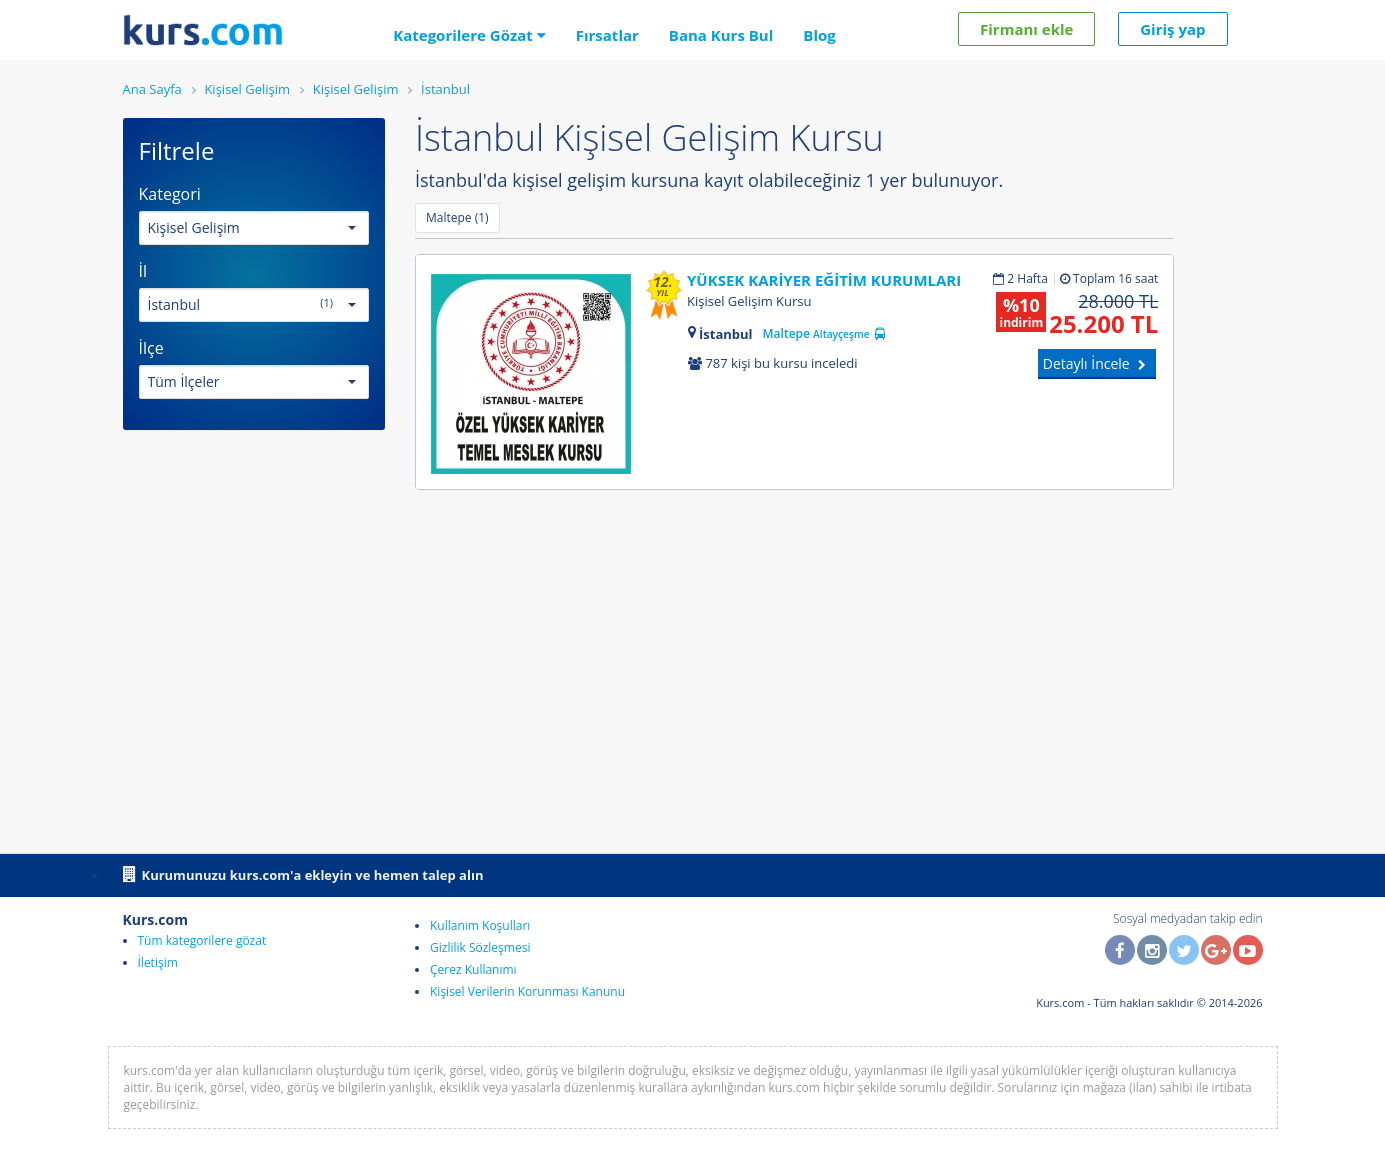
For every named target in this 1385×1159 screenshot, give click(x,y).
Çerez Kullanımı (473, 969)
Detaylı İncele (1097, 363)
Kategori (170, 194)
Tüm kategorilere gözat (202, 940)
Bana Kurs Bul (721, 35)
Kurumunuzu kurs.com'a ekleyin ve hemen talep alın (303, 874)
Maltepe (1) (457, 217)
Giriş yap (1172, 29)
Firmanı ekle (1026, 29)
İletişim (158, 962)
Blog (819, 35)
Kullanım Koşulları (480, 925)
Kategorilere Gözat (469, 35)
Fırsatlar (607, 35)
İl (143, 271)
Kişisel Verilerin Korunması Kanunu (527, 991)
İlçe (151, 348)
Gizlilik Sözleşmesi (480, 947)
